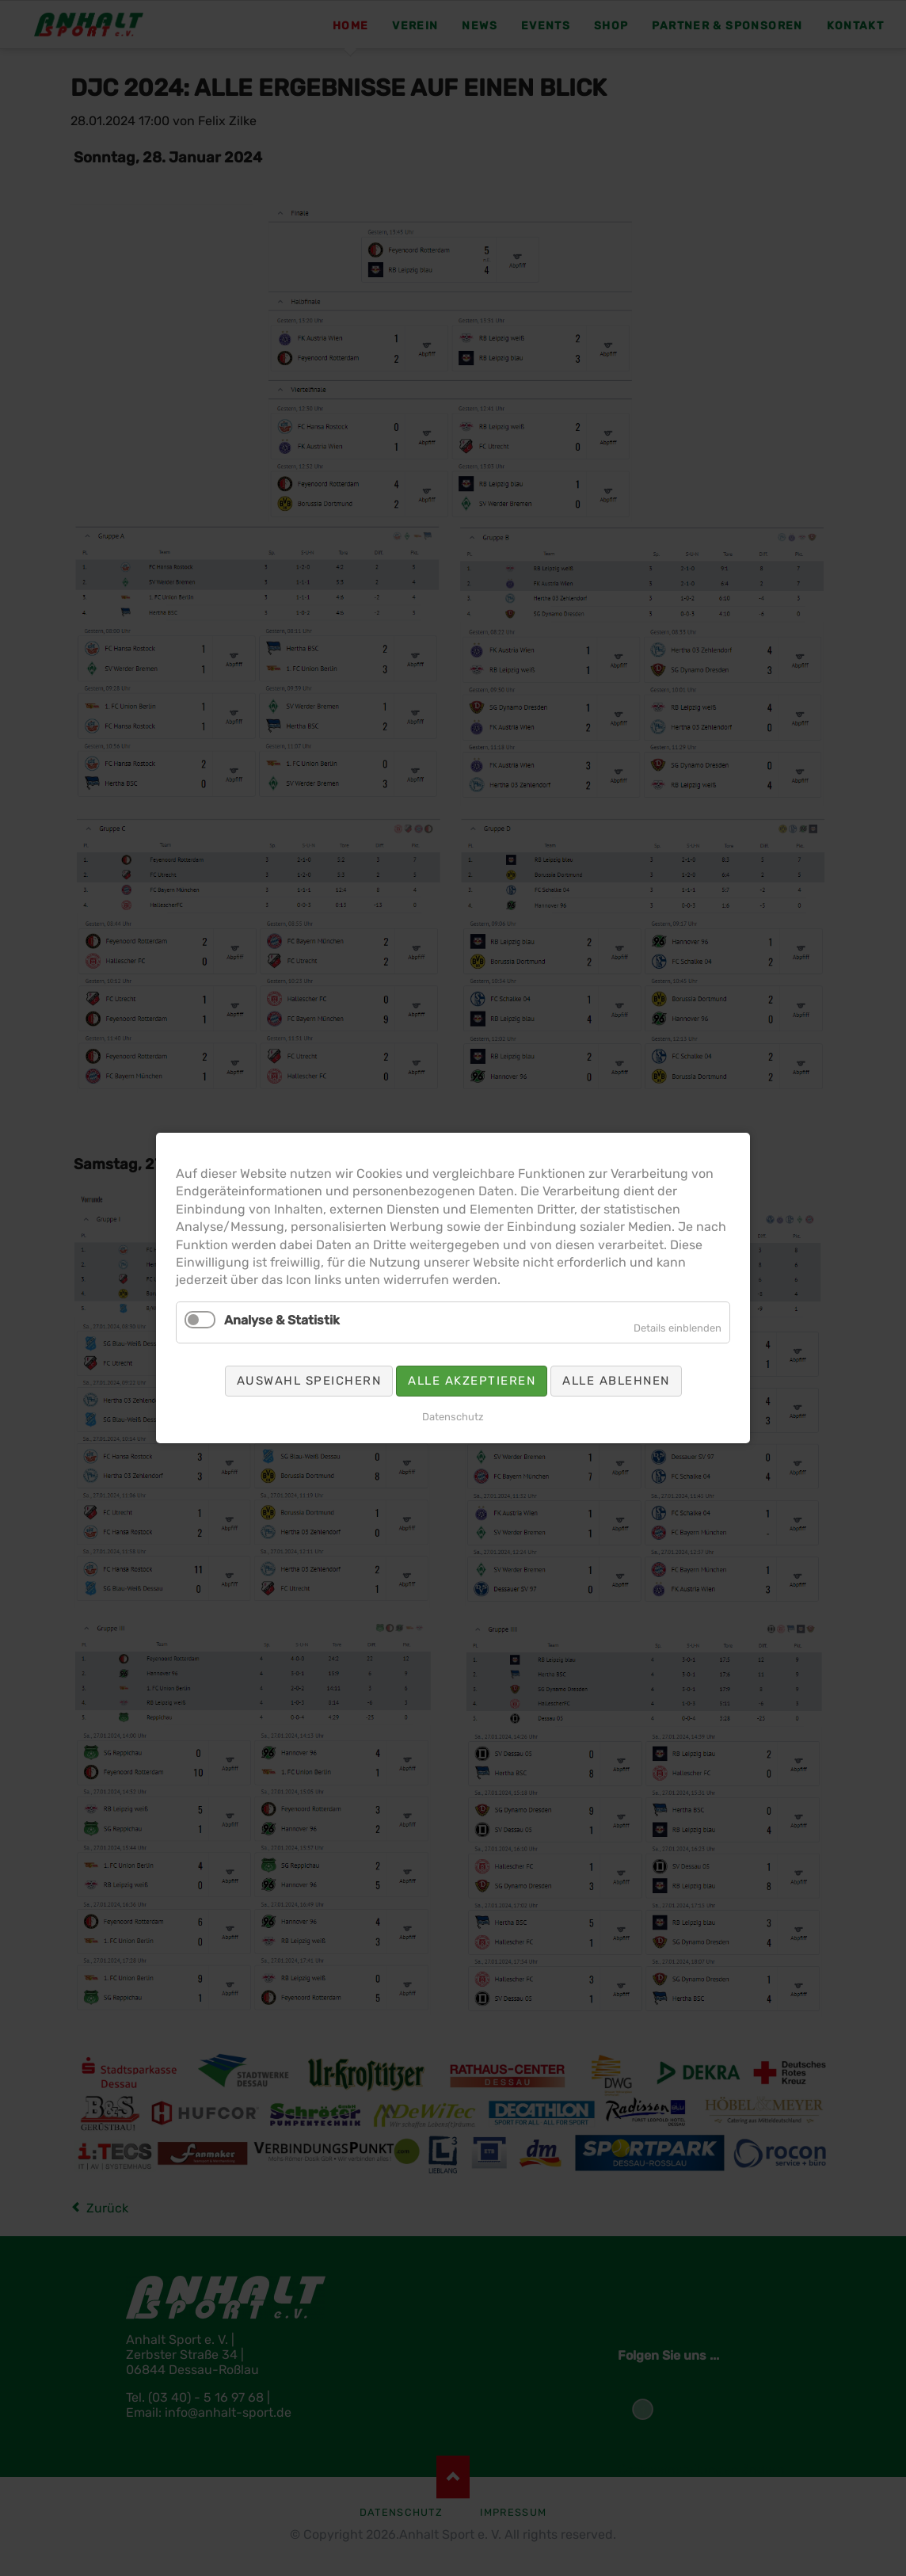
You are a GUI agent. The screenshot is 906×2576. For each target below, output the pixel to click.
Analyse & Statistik (282, 1320)
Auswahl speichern (309, 1381)
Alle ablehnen (616, 1381)
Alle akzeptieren (471, 1381)
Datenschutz (453, 1417)
